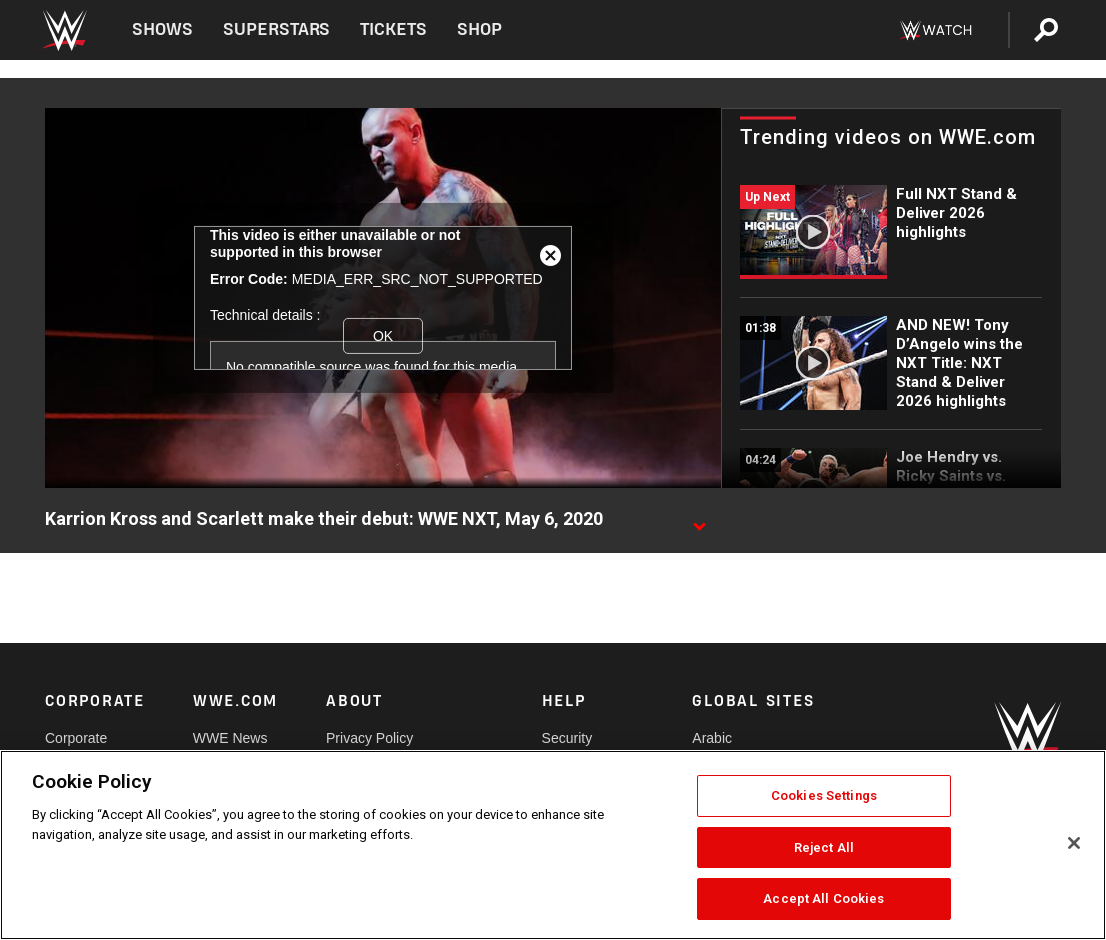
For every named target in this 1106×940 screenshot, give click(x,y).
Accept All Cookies (823, 898)
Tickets (393, 29)
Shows (162, 29)
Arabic (712, 738)
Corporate (76, 738)
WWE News (230, 738)
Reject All (824, 847)
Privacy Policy (369, 738)
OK (383, 336)
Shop (479, 29)
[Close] (1074, 843)
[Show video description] (699, 520)
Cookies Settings (824, 795)
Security (567, 738)
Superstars (277, 29)
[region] (553, 845)
